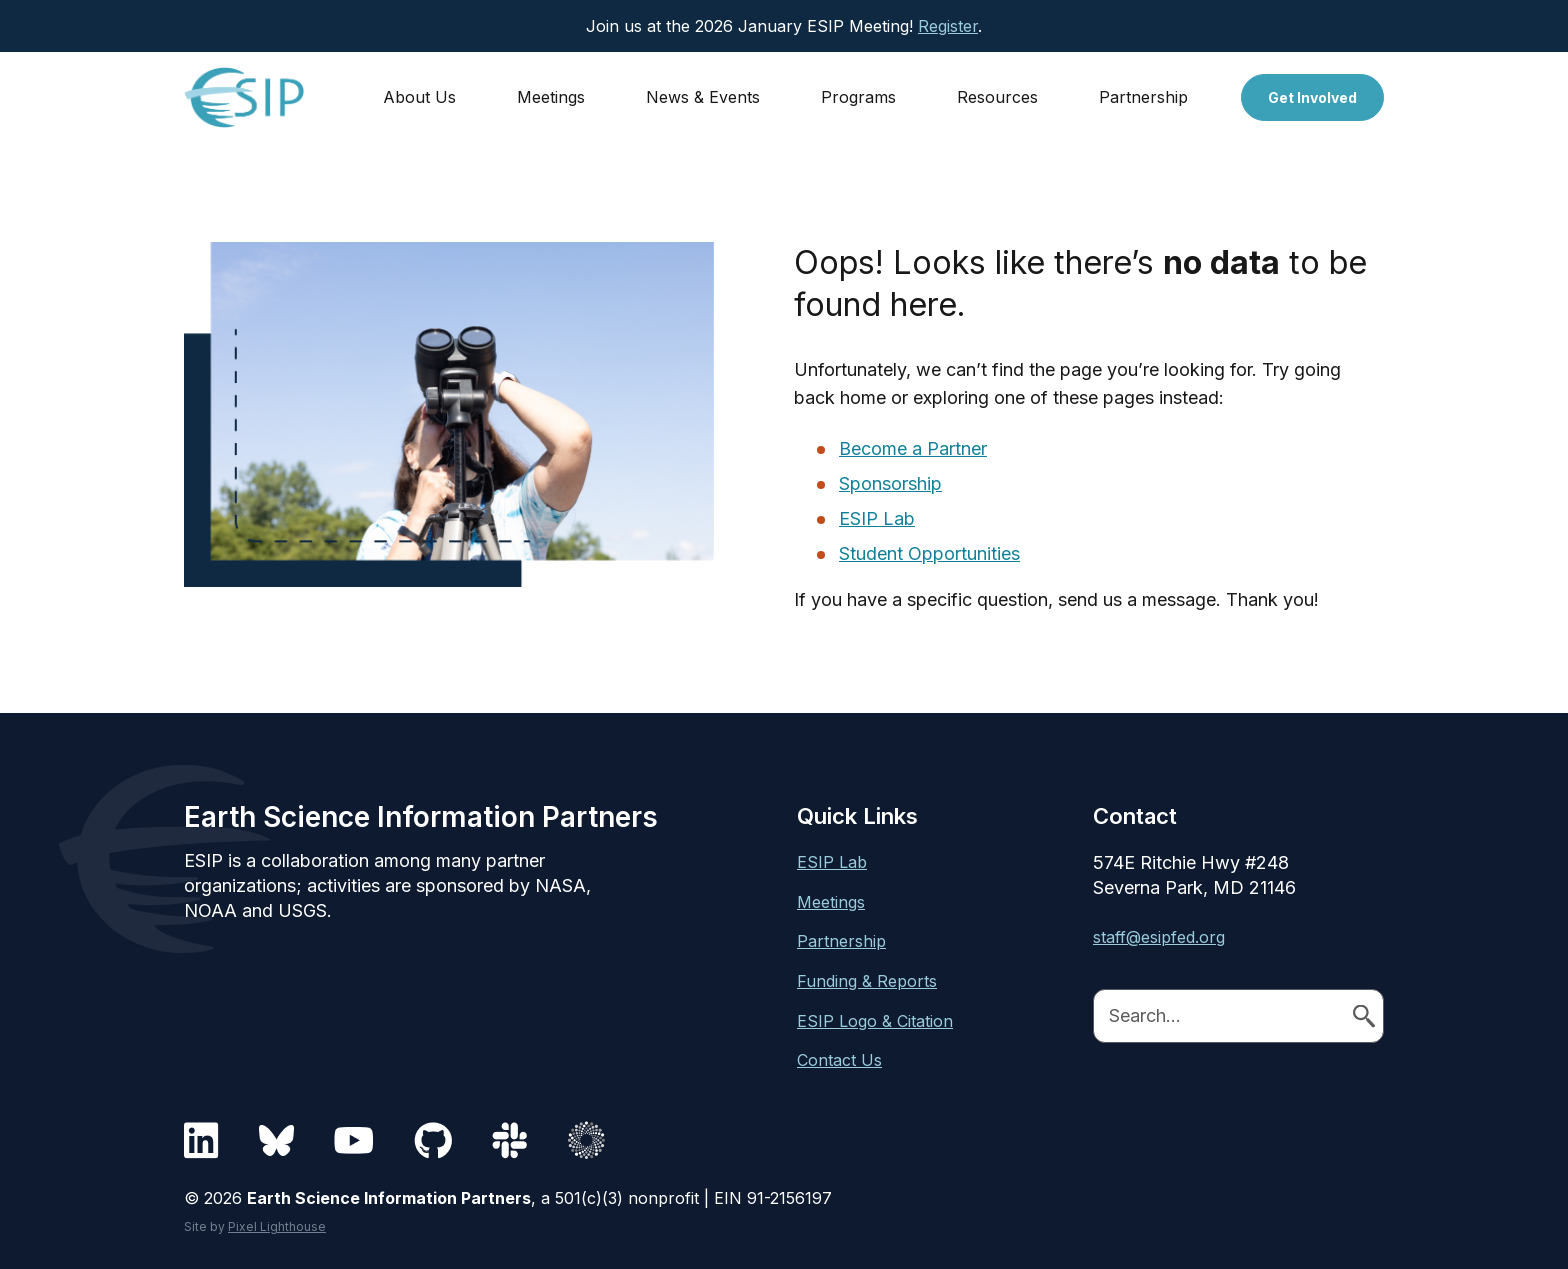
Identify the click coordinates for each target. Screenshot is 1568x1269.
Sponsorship (890, 483)
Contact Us (839, 1060)
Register (948, 26)
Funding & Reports (867, 981)
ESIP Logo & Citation (875, 1021)
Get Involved (1312, 97)
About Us (419, 97)
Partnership (1143, 97)
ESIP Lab (877, 518)
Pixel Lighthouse (277, 1226)
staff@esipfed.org (1159, 937)
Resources (997, 97)
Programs (858, 97)
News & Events (703, 97)
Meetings (551, 97)
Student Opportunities (929, 553)
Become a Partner (913, 448)
